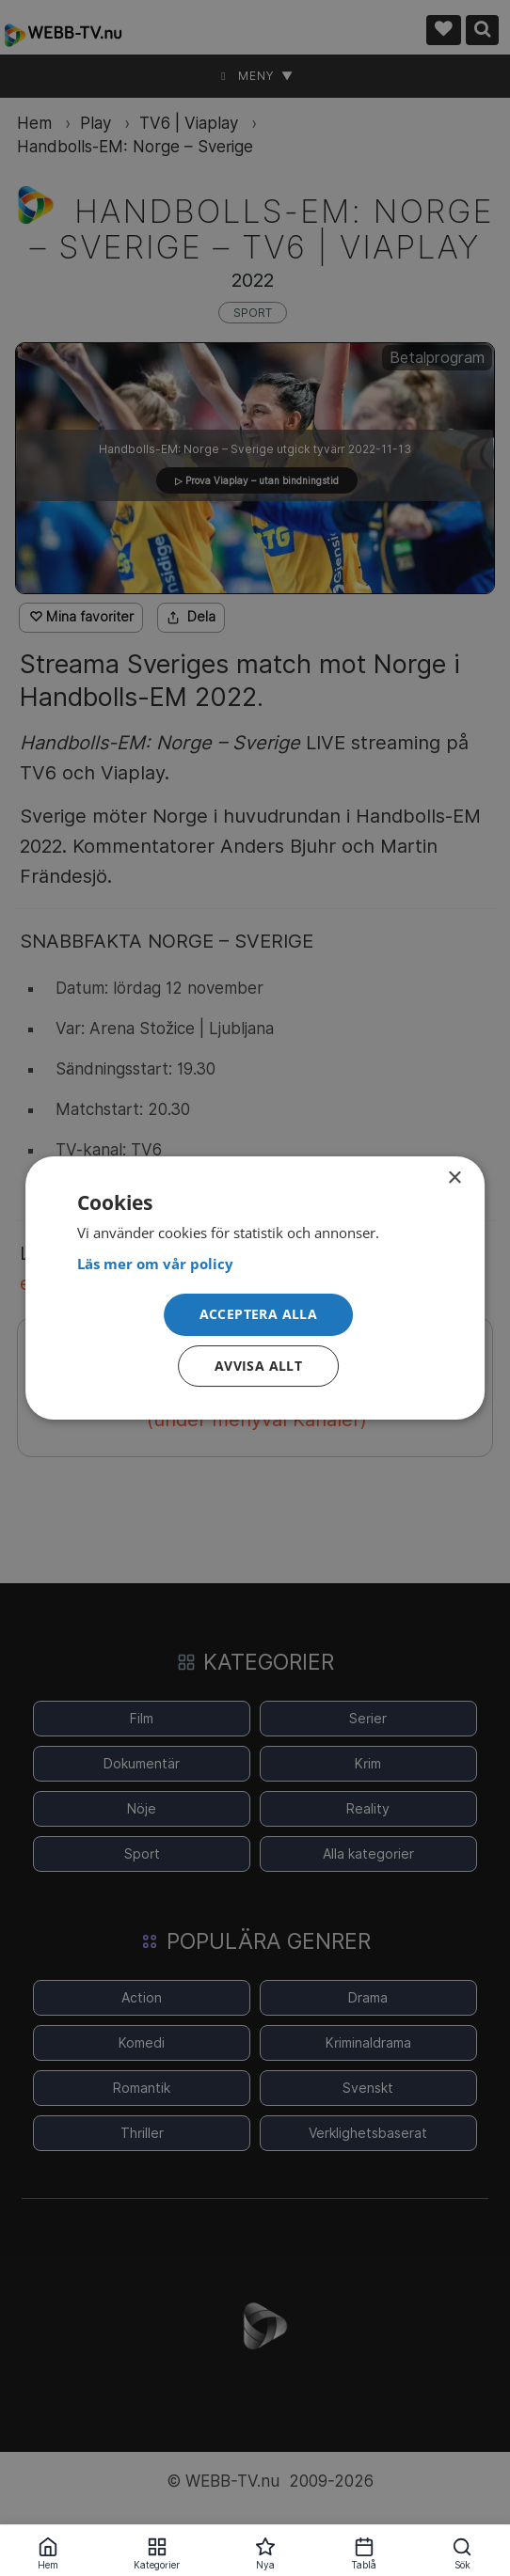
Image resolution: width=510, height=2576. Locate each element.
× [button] (454, 1178)
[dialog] (255, 1288)
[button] (259, 1316)
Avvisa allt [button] (258, 1365)
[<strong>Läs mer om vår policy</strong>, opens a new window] (255, 1264)
